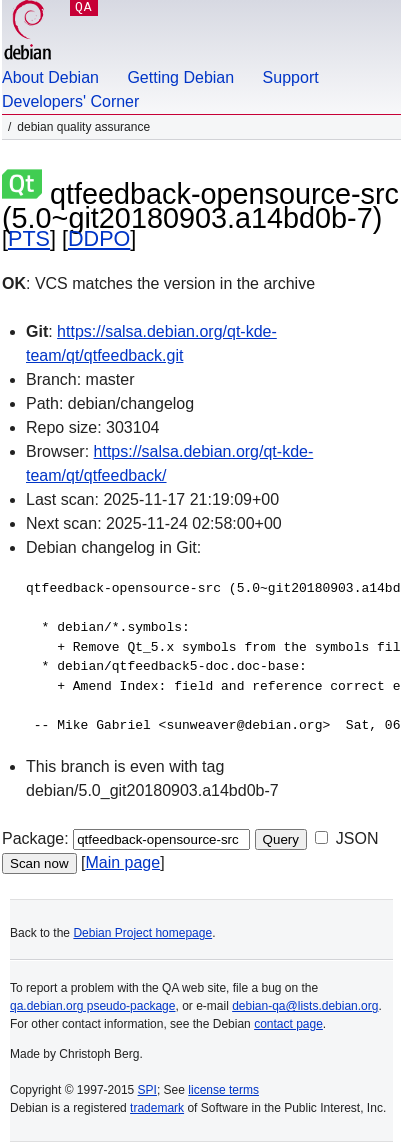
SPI (147, 1090)
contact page (288, 1024)
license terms (223, 1090)
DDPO (99, 238)
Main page (122, 862)
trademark (157, 1108)
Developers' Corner (70, 101)
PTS (29, 238)
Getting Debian (180, 77)
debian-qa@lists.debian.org (305, 1006)
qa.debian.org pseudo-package (92, 1006)
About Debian (50, 77)
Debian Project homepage (142, 933)
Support (291, 77)
